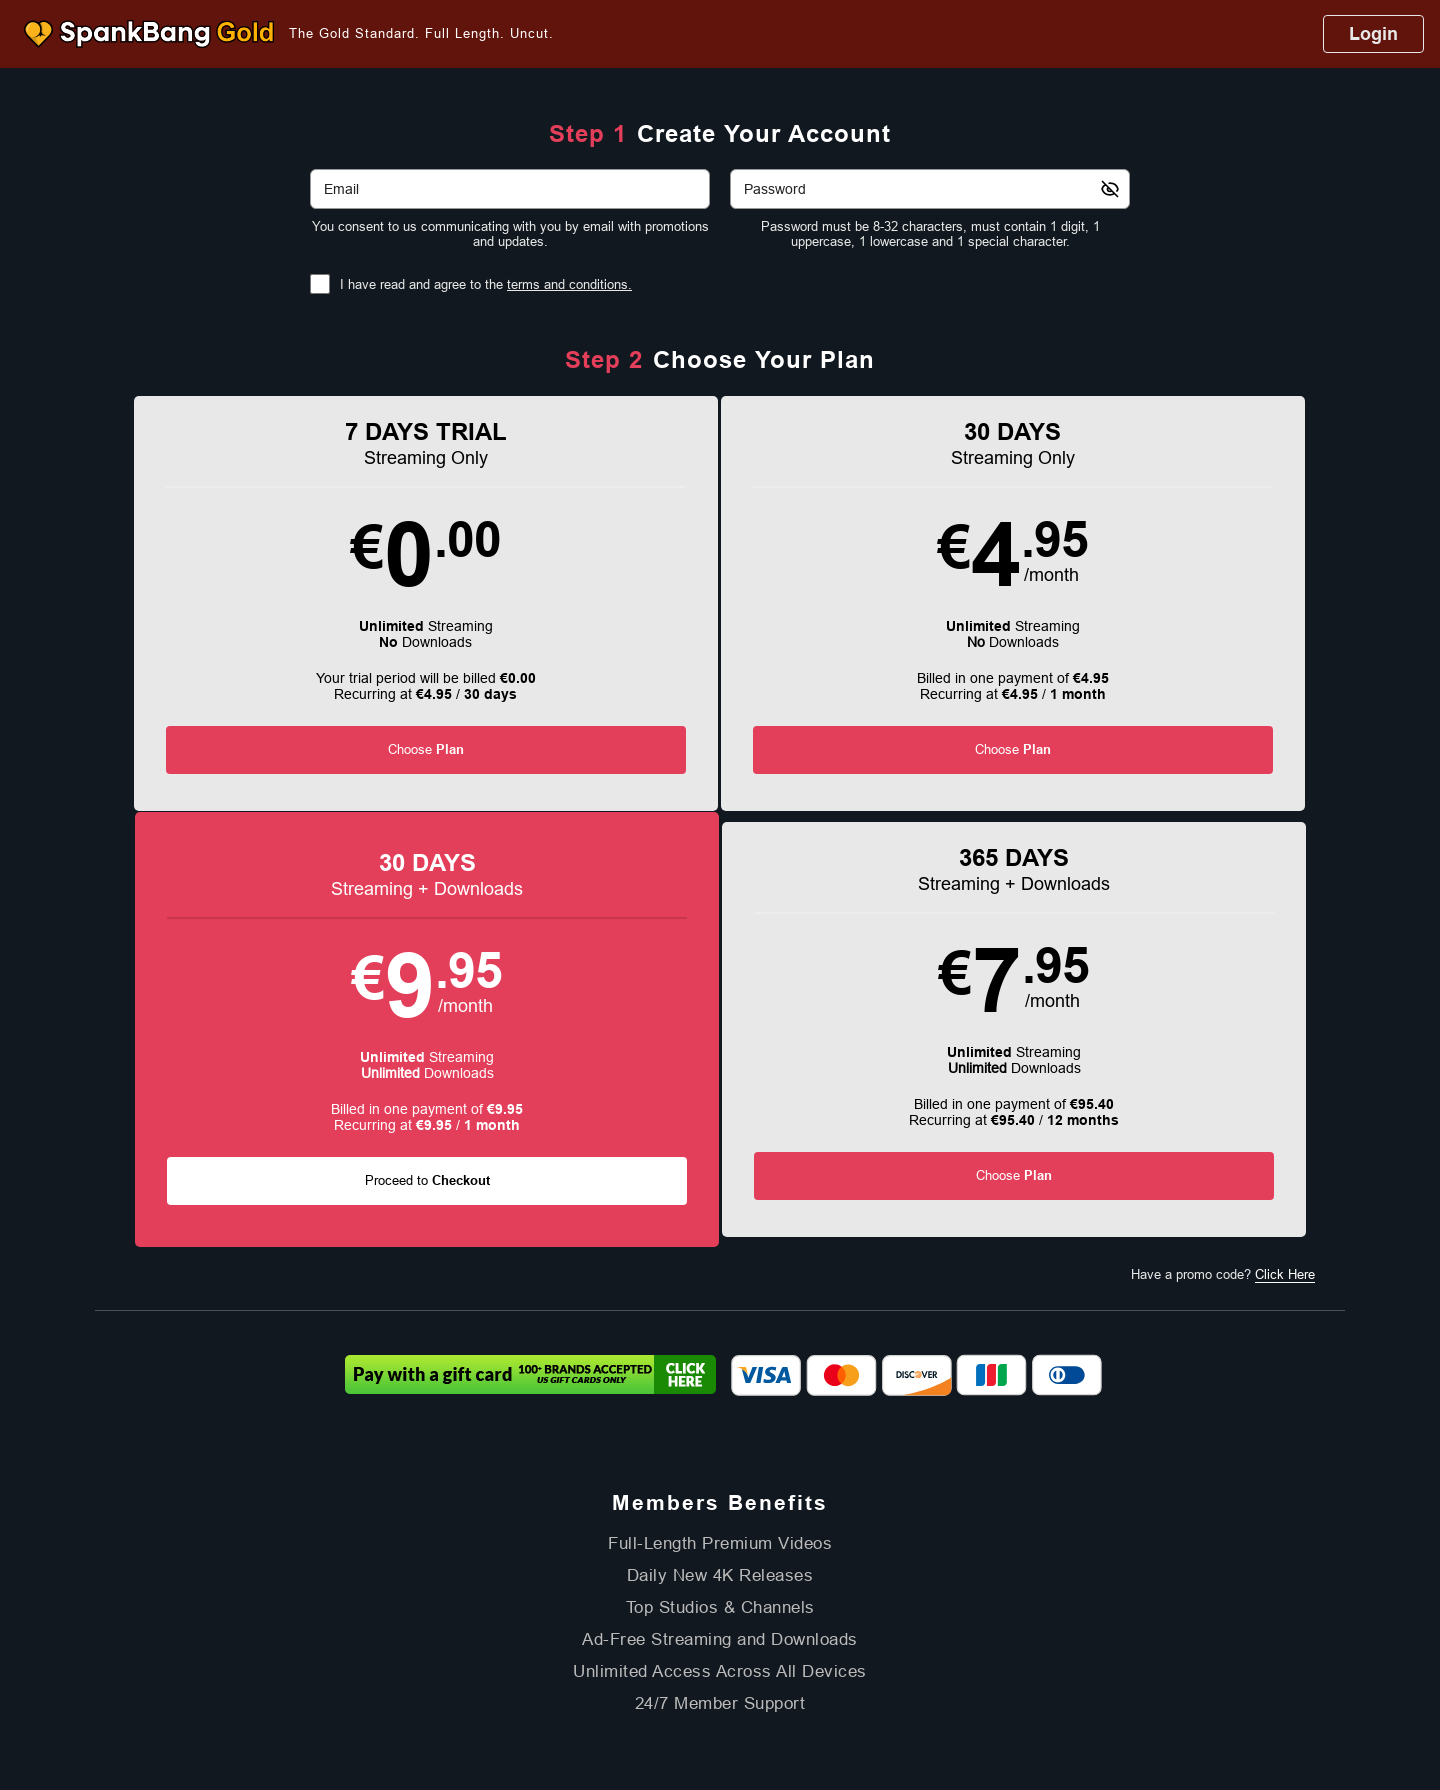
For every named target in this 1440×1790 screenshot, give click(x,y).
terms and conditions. (569, 284)
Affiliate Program (360, 1611)
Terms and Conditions (531, 1611)
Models (680, 1564)
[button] (251, 616)
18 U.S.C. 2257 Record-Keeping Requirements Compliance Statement (949, 1611)
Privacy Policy (638, 1611)
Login (1373, 34)
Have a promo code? (1223, 865)
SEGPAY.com (860, 1662)
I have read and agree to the (486, 284)
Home (562, 1564)
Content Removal (1120, 1662)
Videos (619, 1564)
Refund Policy (726, 1611)
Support (439, 1611)
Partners (870, 1564)
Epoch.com (364, 1662)
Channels (748, 1564)
